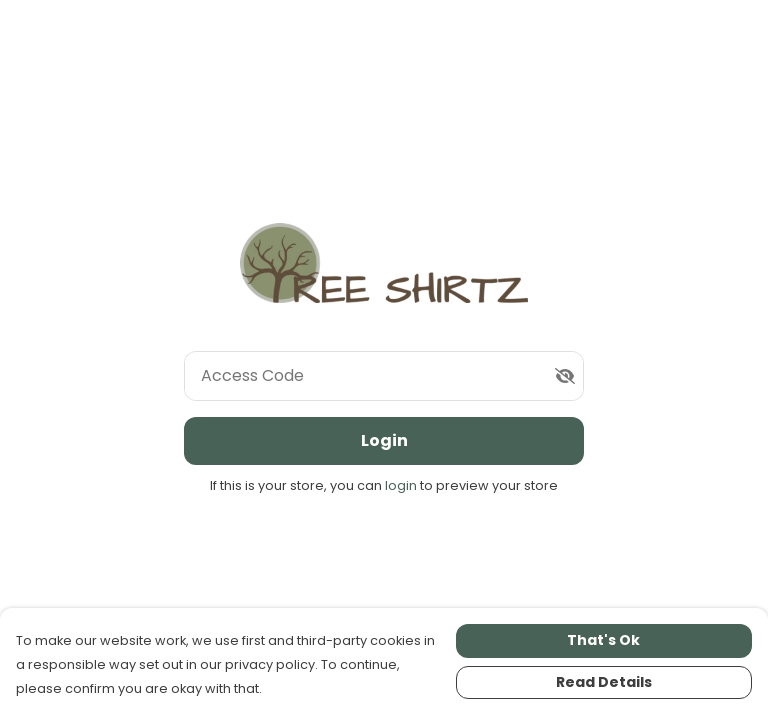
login (402, 485)
